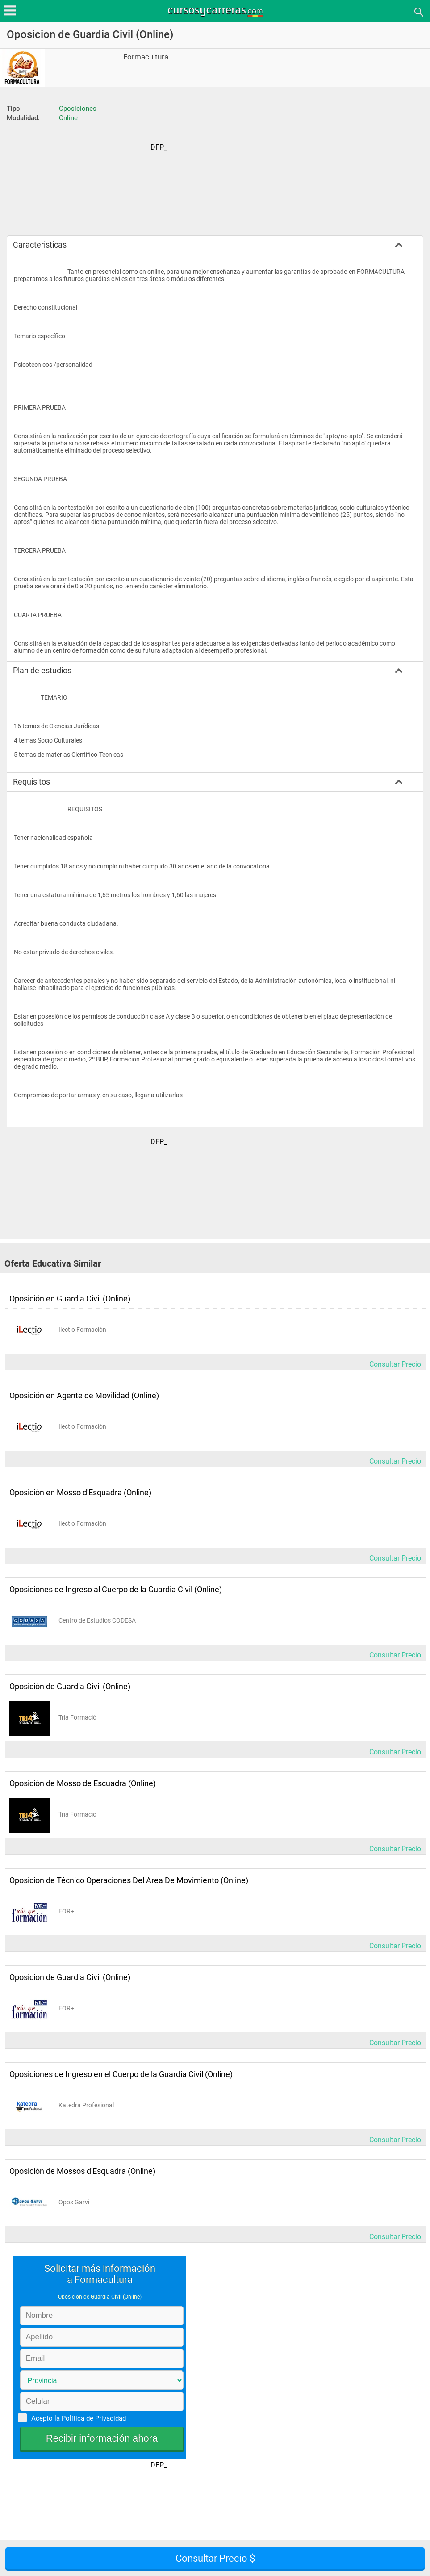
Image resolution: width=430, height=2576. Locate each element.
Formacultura (145, 57)
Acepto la (77, 2417)
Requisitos (31, 781)
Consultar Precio (395, 1364)
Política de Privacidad (94, 2418)
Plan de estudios (42, 670)
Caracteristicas (40, 244)
